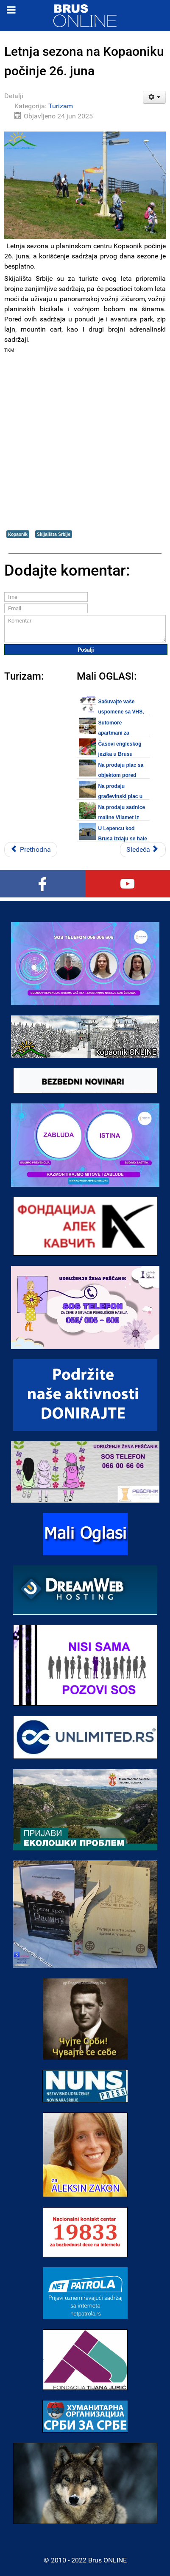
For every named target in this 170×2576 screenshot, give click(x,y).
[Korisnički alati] (154, 97)
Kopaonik (18, 534)
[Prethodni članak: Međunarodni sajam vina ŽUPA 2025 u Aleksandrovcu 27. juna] (30, 849)
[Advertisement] (85, 442)
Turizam (60, 106)
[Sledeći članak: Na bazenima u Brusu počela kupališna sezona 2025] (143, 849)
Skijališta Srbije (53, 534)
